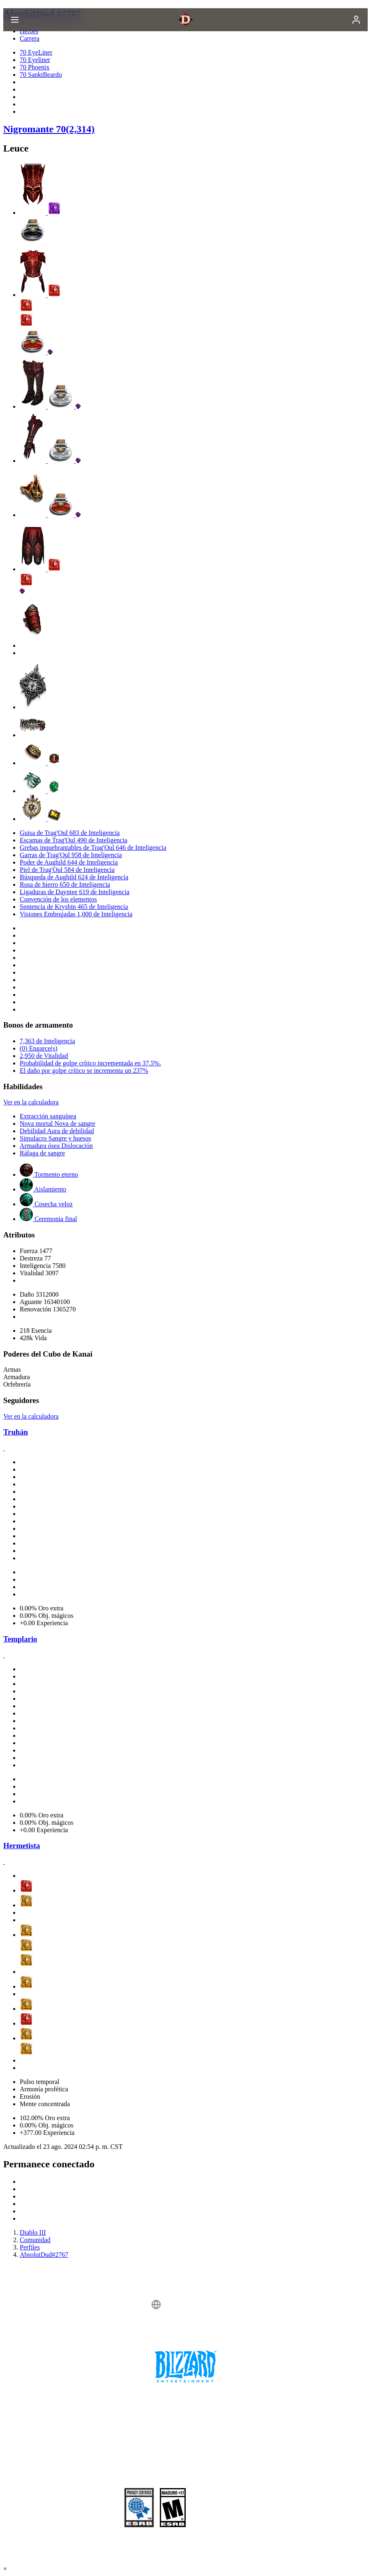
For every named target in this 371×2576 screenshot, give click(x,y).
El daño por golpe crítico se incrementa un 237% (84, 1070)
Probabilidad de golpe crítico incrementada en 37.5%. (90, 1063)
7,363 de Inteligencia (47, 1040)
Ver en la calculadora (31, 1102)
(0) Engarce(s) (39, 1048)
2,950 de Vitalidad (44, 1055)
